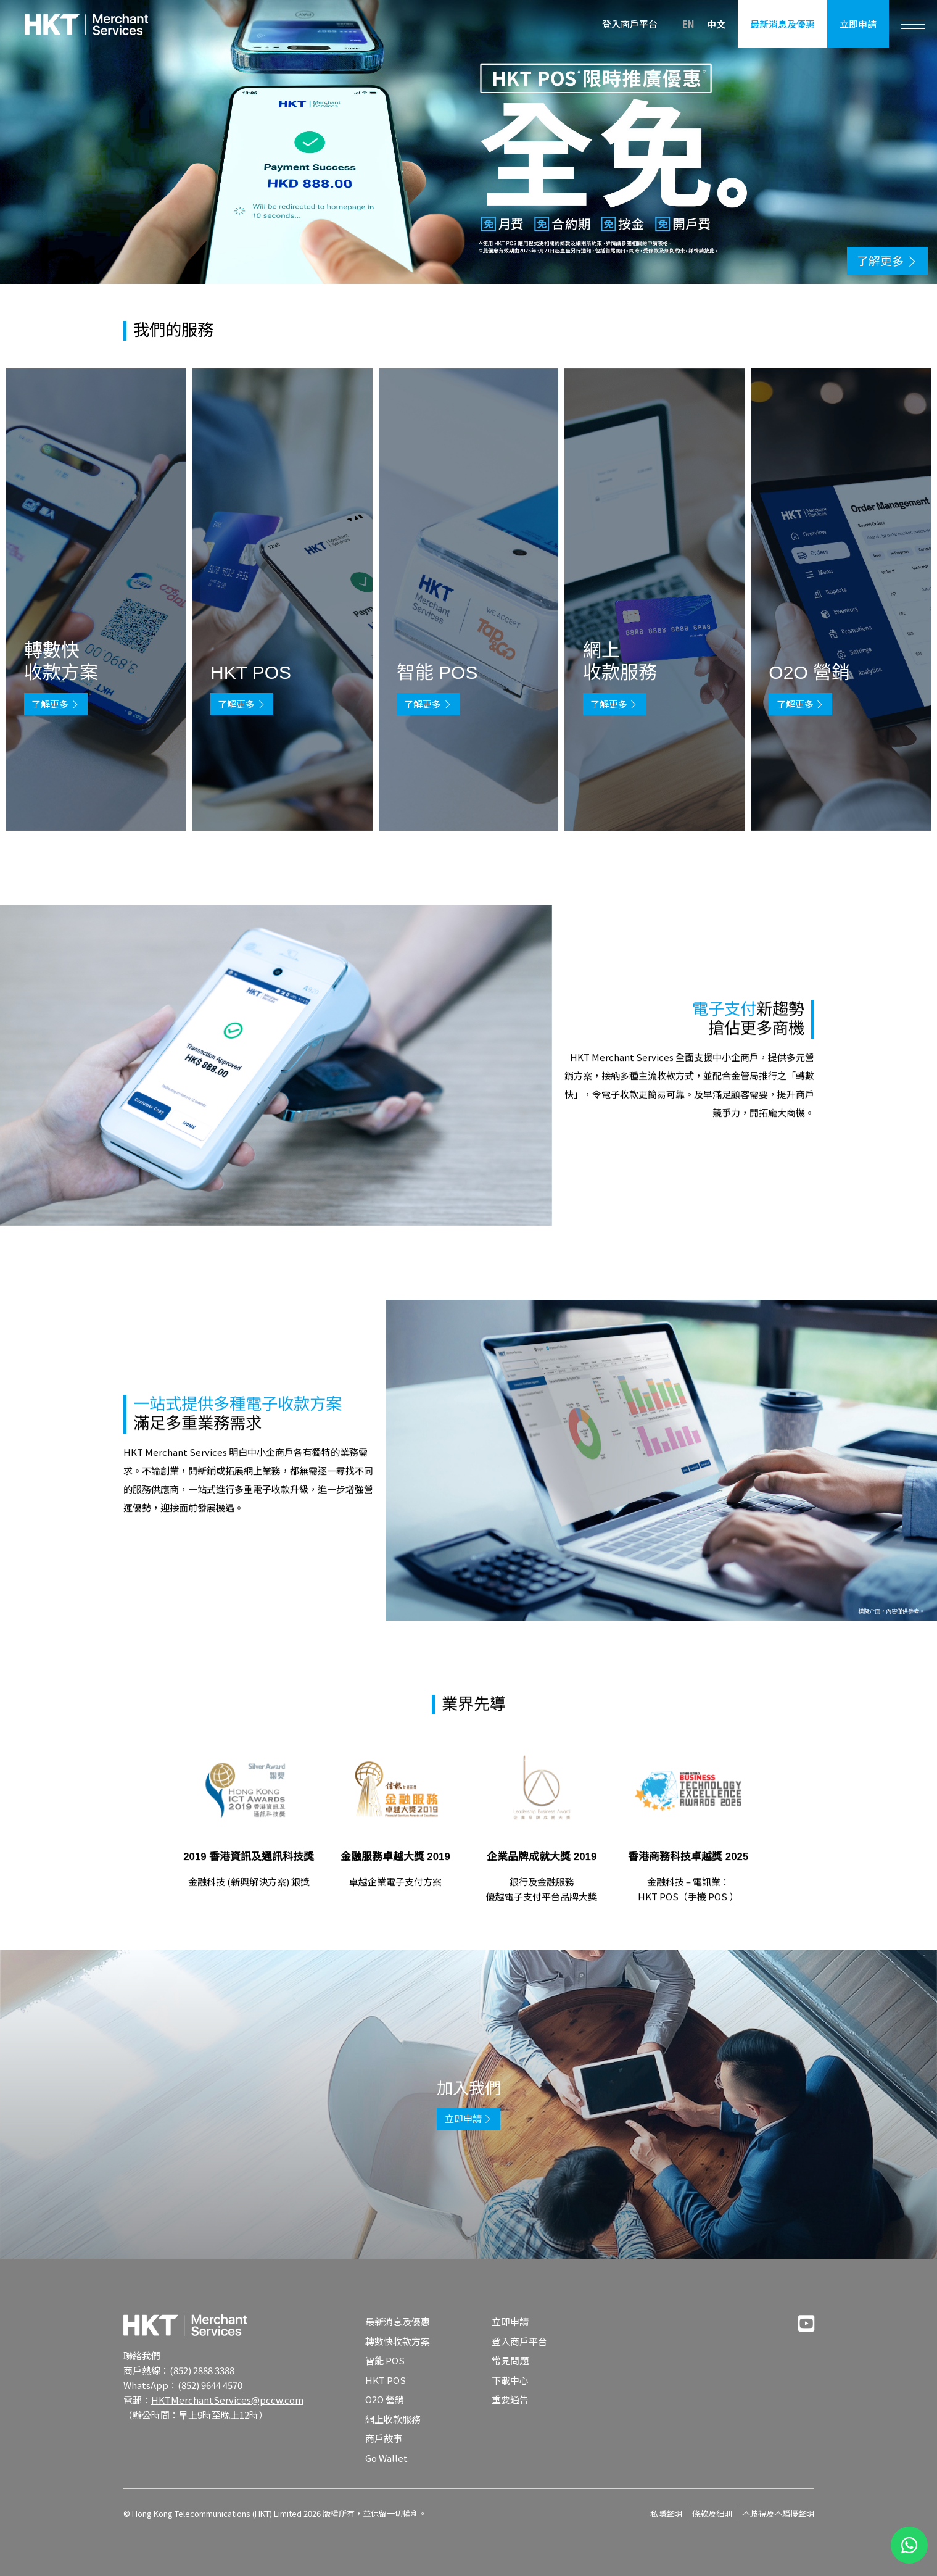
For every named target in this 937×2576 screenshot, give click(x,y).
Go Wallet (386, 2457)
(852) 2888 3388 (202, 2370)
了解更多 (55, 703)
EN (688, 22)
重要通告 (510, 2399)
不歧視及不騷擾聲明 (778, 2513)
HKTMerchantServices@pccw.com (227, 2399)
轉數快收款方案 (397, 2341)
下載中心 (510, 2380)
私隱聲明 (666, 2513)
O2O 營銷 (384, 2399)
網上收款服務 (393, 2418)
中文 (716, 23)
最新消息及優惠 (782, 23)
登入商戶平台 (630, 23)
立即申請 (858, 23)
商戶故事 (383, 2438)
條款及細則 (712, 2513)
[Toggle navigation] (913, 24)
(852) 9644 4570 (210, 2385)
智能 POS (385, 2360)
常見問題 (510, 2360)
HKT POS (385, 2380)
